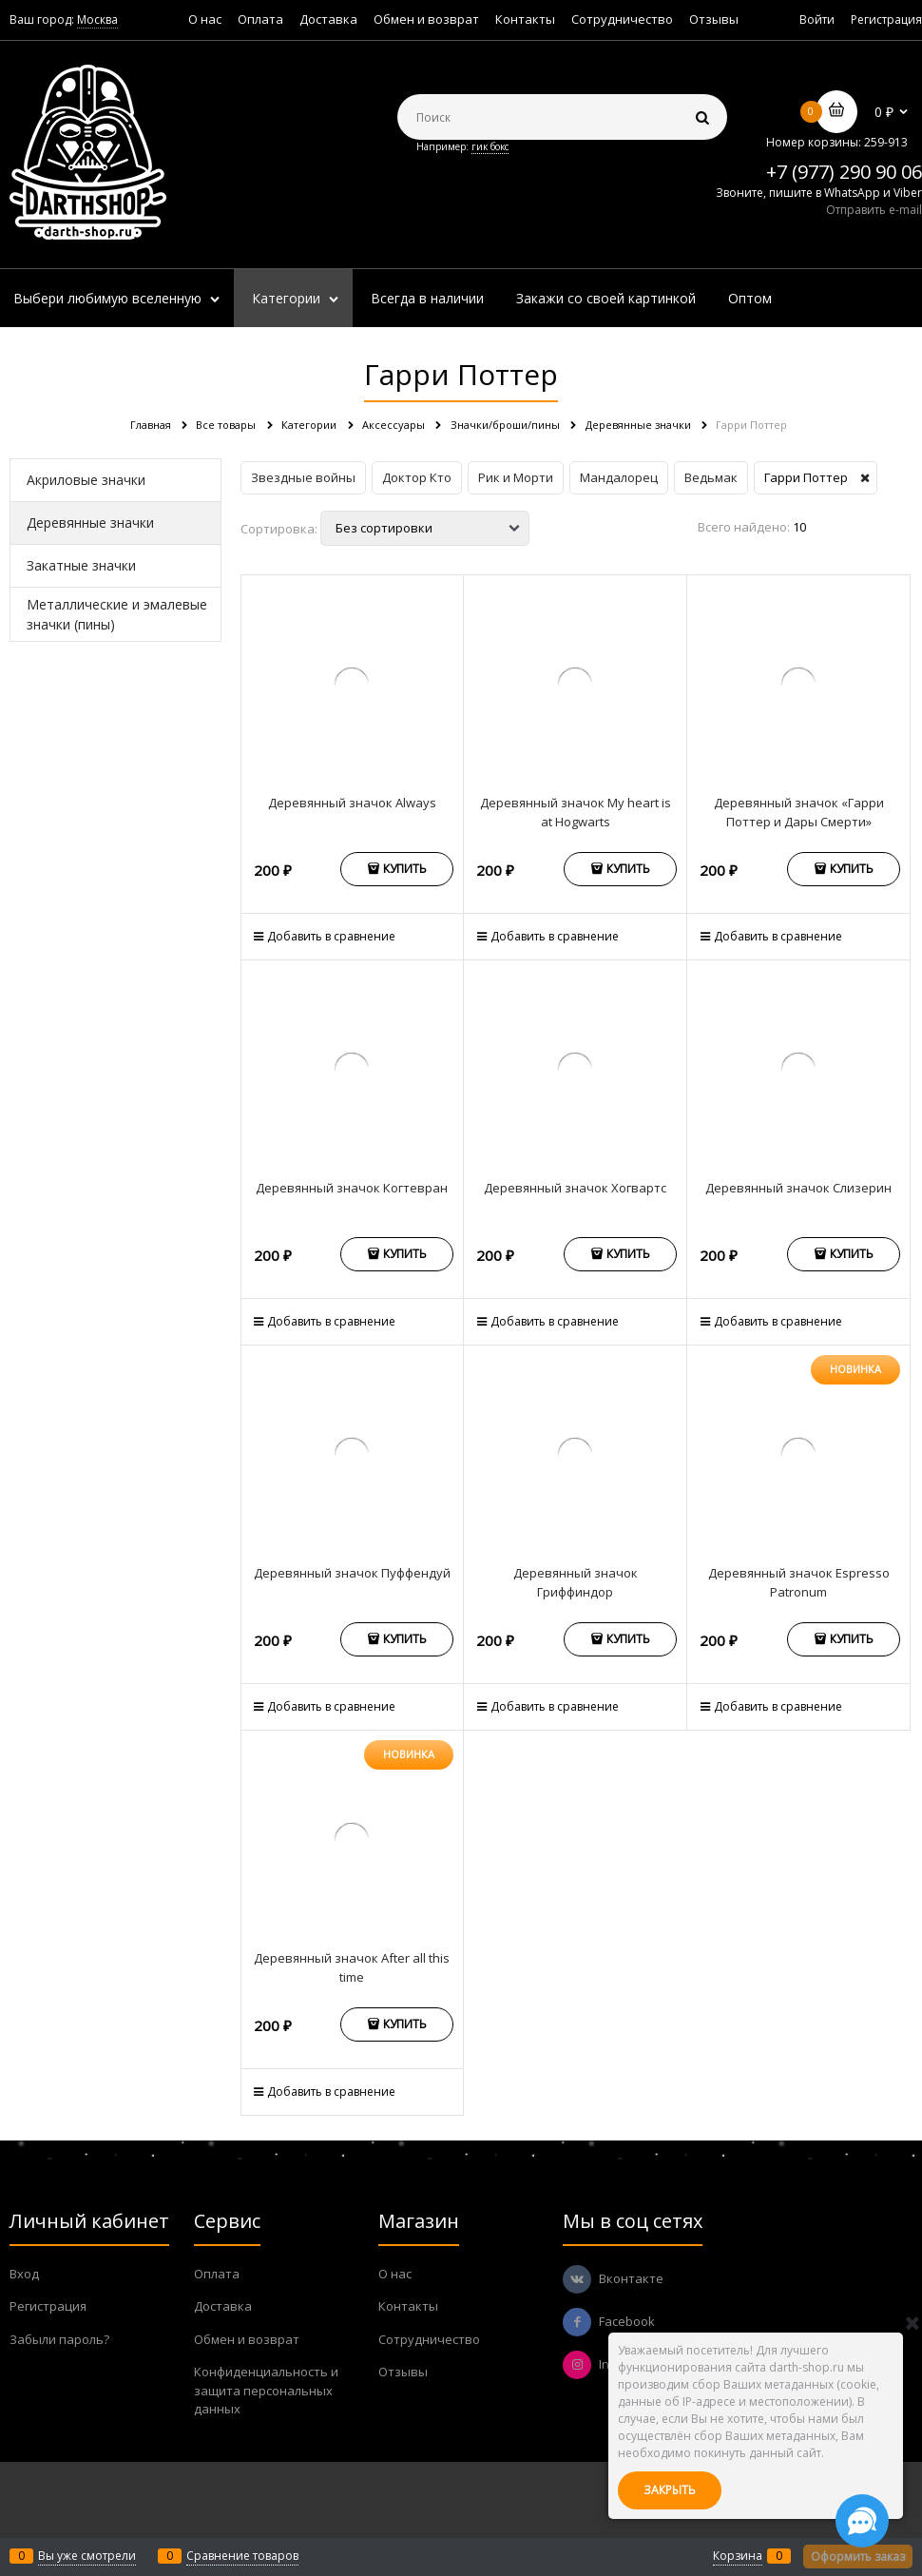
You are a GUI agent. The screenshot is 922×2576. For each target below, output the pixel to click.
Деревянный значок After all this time (352, 1967)
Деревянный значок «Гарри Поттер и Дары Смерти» (799, 812)
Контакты (525, 19)
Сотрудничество (622, 19)
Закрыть (669, 2490)
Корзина (737, 2555)
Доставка (328, 19)
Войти (817, 19)
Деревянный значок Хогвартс (575, 1187)
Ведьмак (711, 477)
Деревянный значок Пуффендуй (352, 1572)
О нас (204, 19)
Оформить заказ (858, 2556)
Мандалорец (619, 477)
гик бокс (490, 146)
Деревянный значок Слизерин (798, 1187)
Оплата (260, 19)
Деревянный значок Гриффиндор (575, 1582)
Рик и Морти (515, 477)
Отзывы (714, 19)
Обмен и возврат (426, 19)
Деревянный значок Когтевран (352, 1187)
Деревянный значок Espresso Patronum (799, 1582)
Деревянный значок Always (352, 802)
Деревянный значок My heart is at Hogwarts (575, 812)
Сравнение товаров (242, 2555)
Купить (405, 869)
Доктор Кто (416, 477)
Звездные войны (303, 477)
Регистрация (886, 19)
